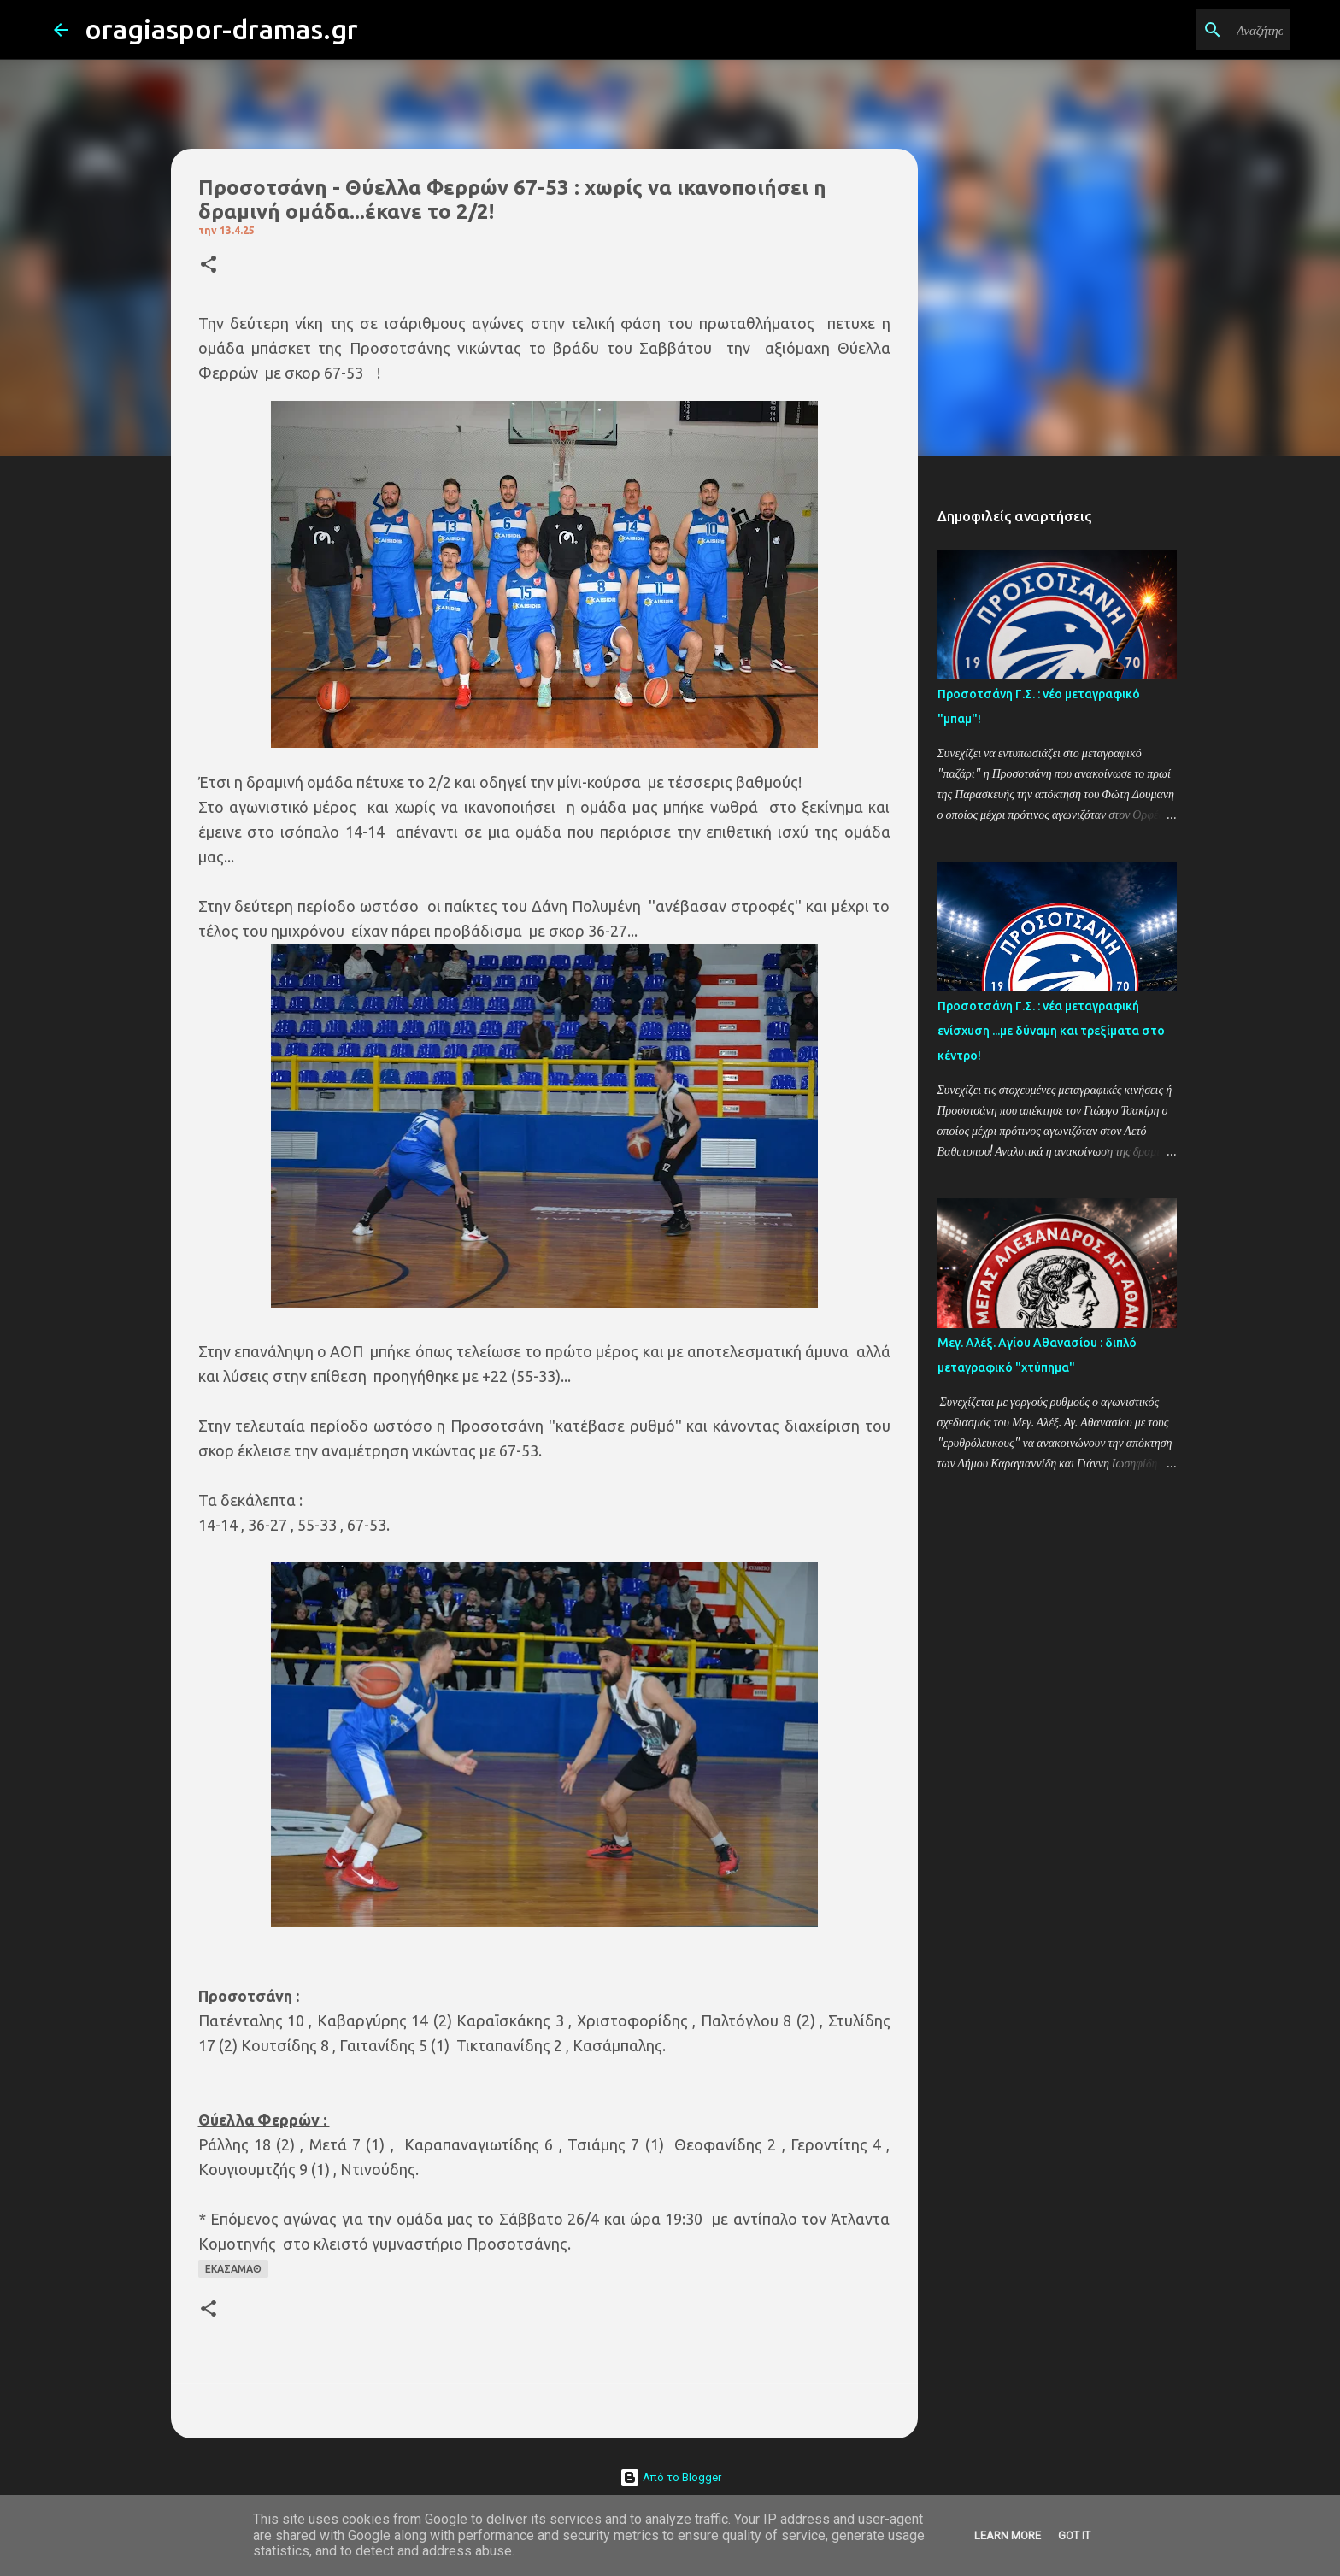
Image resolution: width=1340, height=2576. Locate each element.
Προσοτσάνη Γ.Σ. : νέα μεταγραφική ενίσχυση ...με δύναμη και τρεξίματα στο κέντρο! (1051, 1030)
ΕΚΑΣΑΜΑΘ (233, 2268)
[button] (208, 265)
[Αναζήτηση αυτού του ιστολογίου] (1200, 29)
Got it (1074, 2535)
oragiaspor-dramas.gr (221, 29)
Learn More (1007, 2535)
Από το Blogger (670, 2477)
